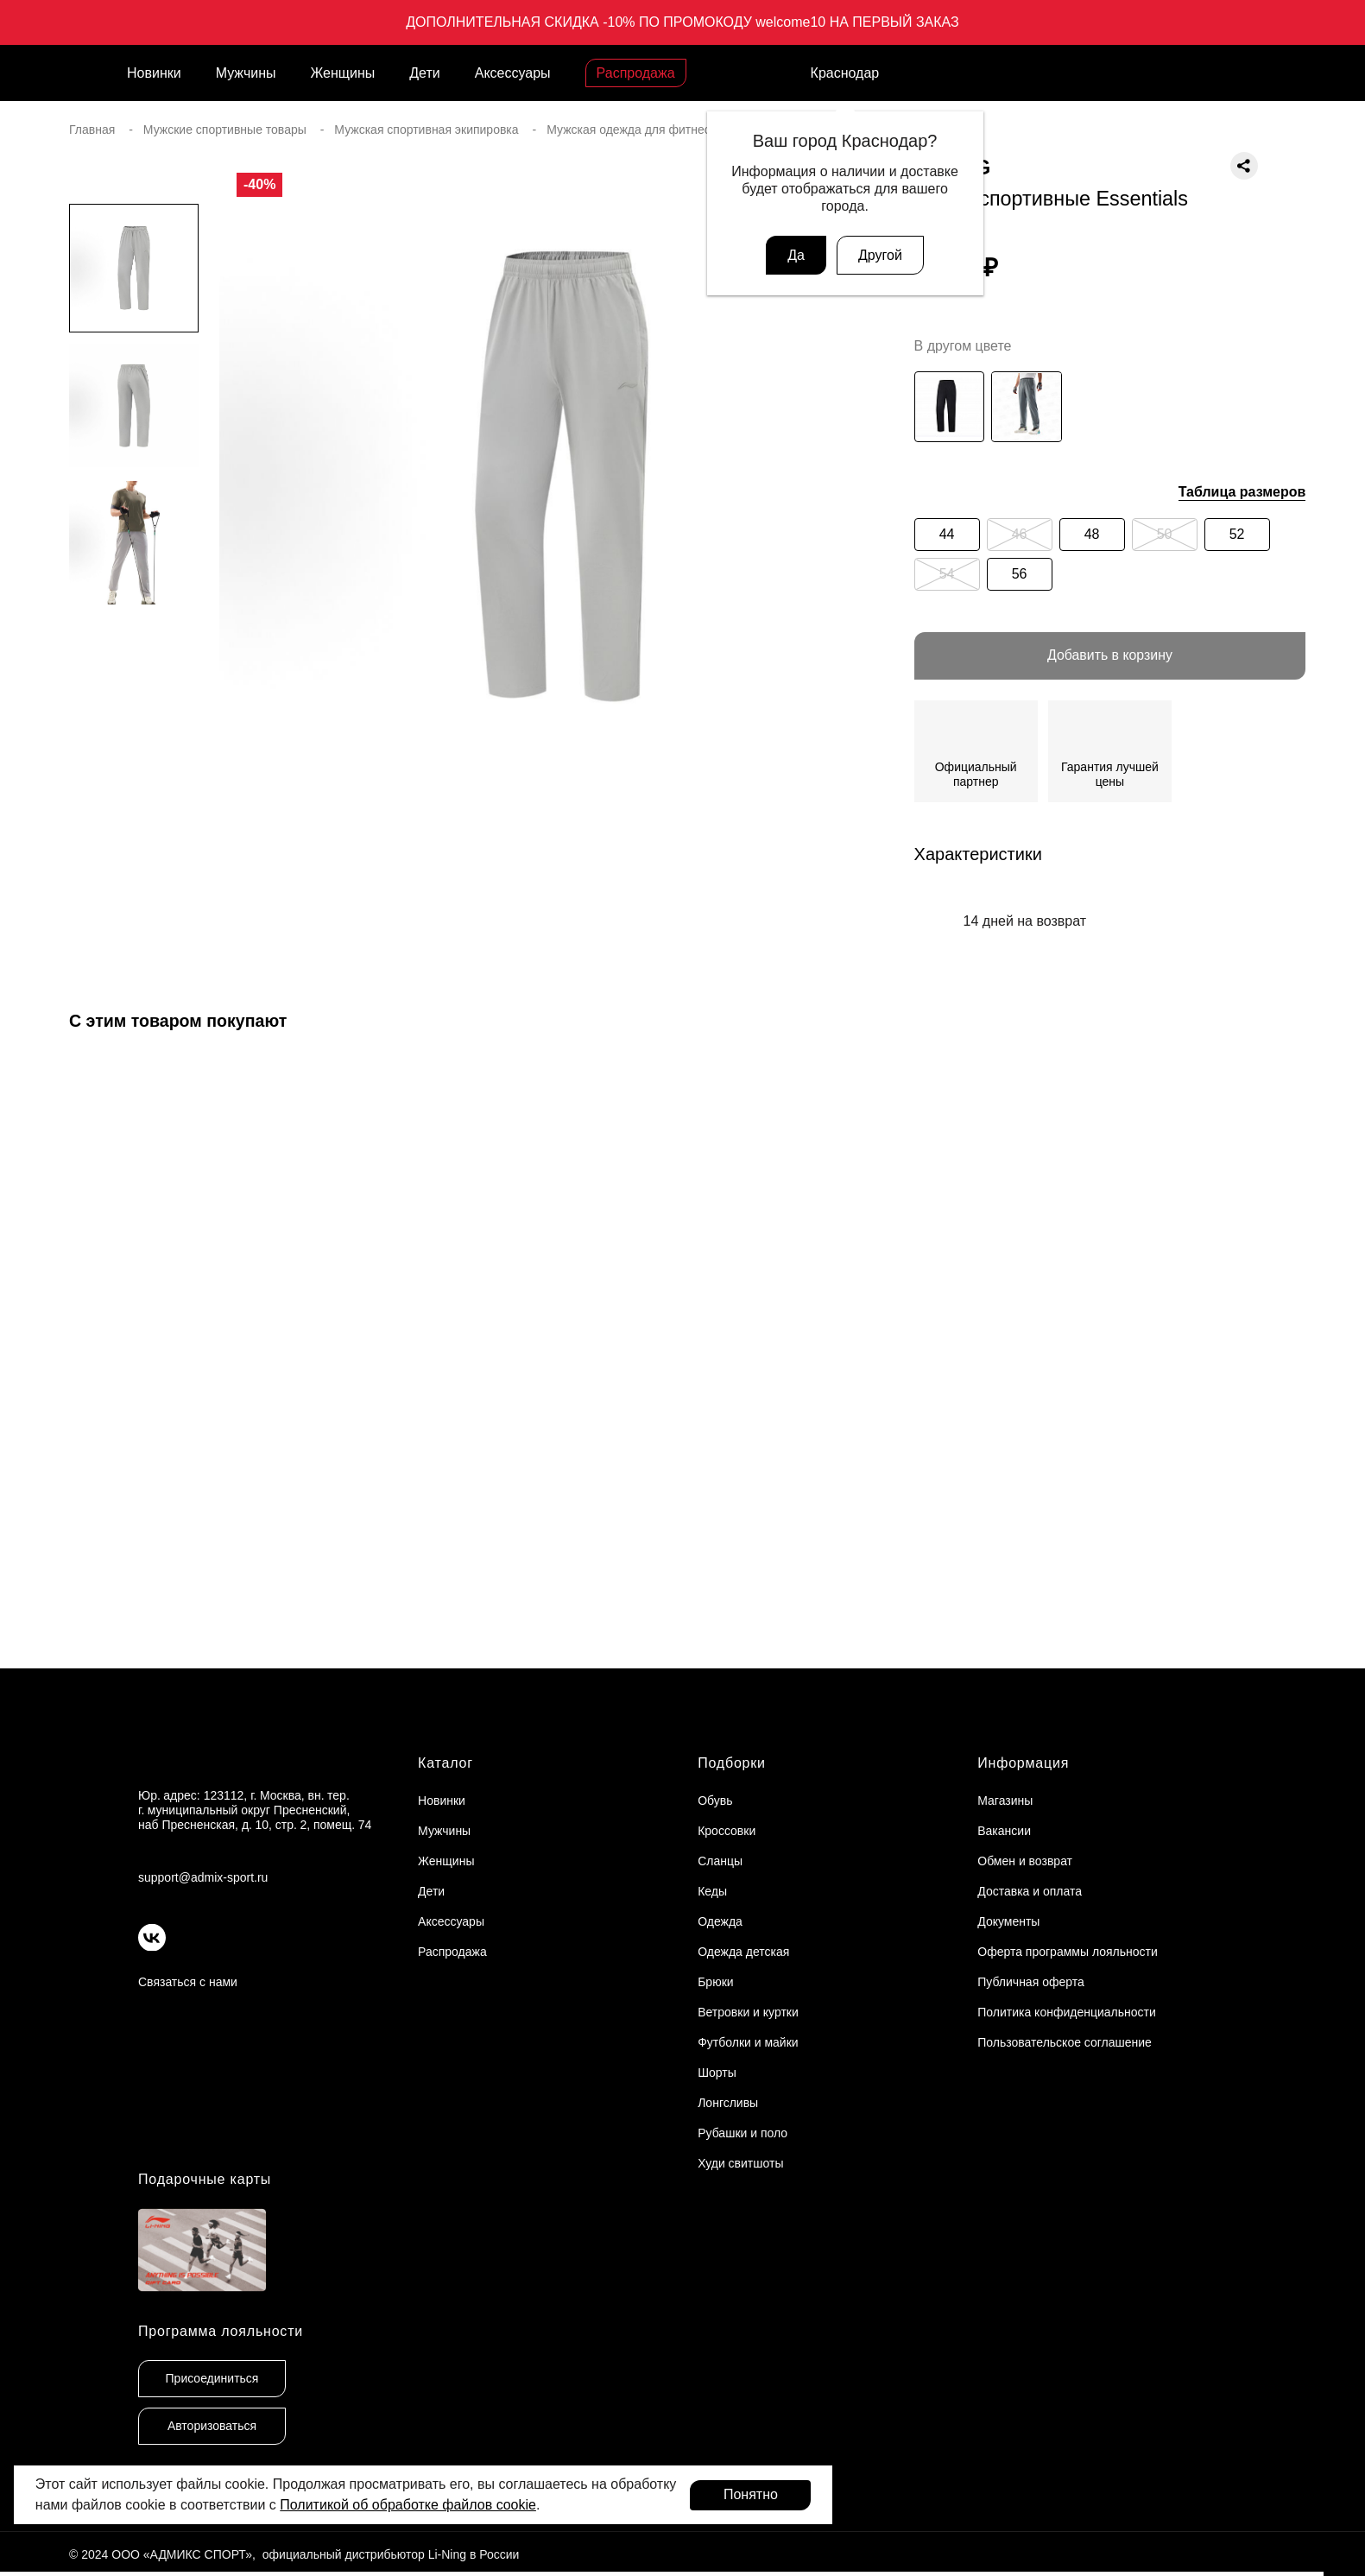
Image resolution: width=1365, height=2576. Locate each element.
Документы (1008, 1922)
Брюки (715, 1983)
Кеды (712, 1892)
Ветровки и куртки (748, 2013)
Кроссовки (726, 1832)
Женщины (343, 73)
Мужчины (246, 73)
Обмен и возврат (1024, 1862)
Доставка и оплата (1029, 1892)
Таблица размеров (1242, 491)
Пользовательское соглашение (1064, 2043)
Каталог (445, 1763)
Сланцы (720, 1862)
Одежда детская (743, 1952)
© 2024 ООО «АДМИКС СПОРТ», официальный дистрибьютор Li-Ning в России (294, 2556)
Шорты (717, 2073)
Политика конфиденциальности (1066, 2013)
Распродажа (636, 73)
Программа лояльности (220, 2332)
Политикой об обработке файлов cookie (408, 2504)
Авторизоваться (211, 2427)
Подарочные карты (204, 2180)
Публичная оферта (1030, 1983)
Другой (880, 255)
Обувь (715, 1801)
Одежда (720, 1922)
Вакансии (1004, 1832)
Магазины (1005, 1801)
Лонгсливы (728, 2104)
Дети (424, 73)
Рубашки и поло (742, 2134)
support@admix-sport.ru (203, 1878)
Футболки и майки (748, 2043)
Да (796, 255)
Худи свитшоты (740, 2164)
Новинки (154, 73)
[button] (134, 834)
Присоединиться (212, 2380)
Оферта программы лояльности (1067, 1952)
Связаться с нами (187, 1983)
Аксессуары (513, 73)
